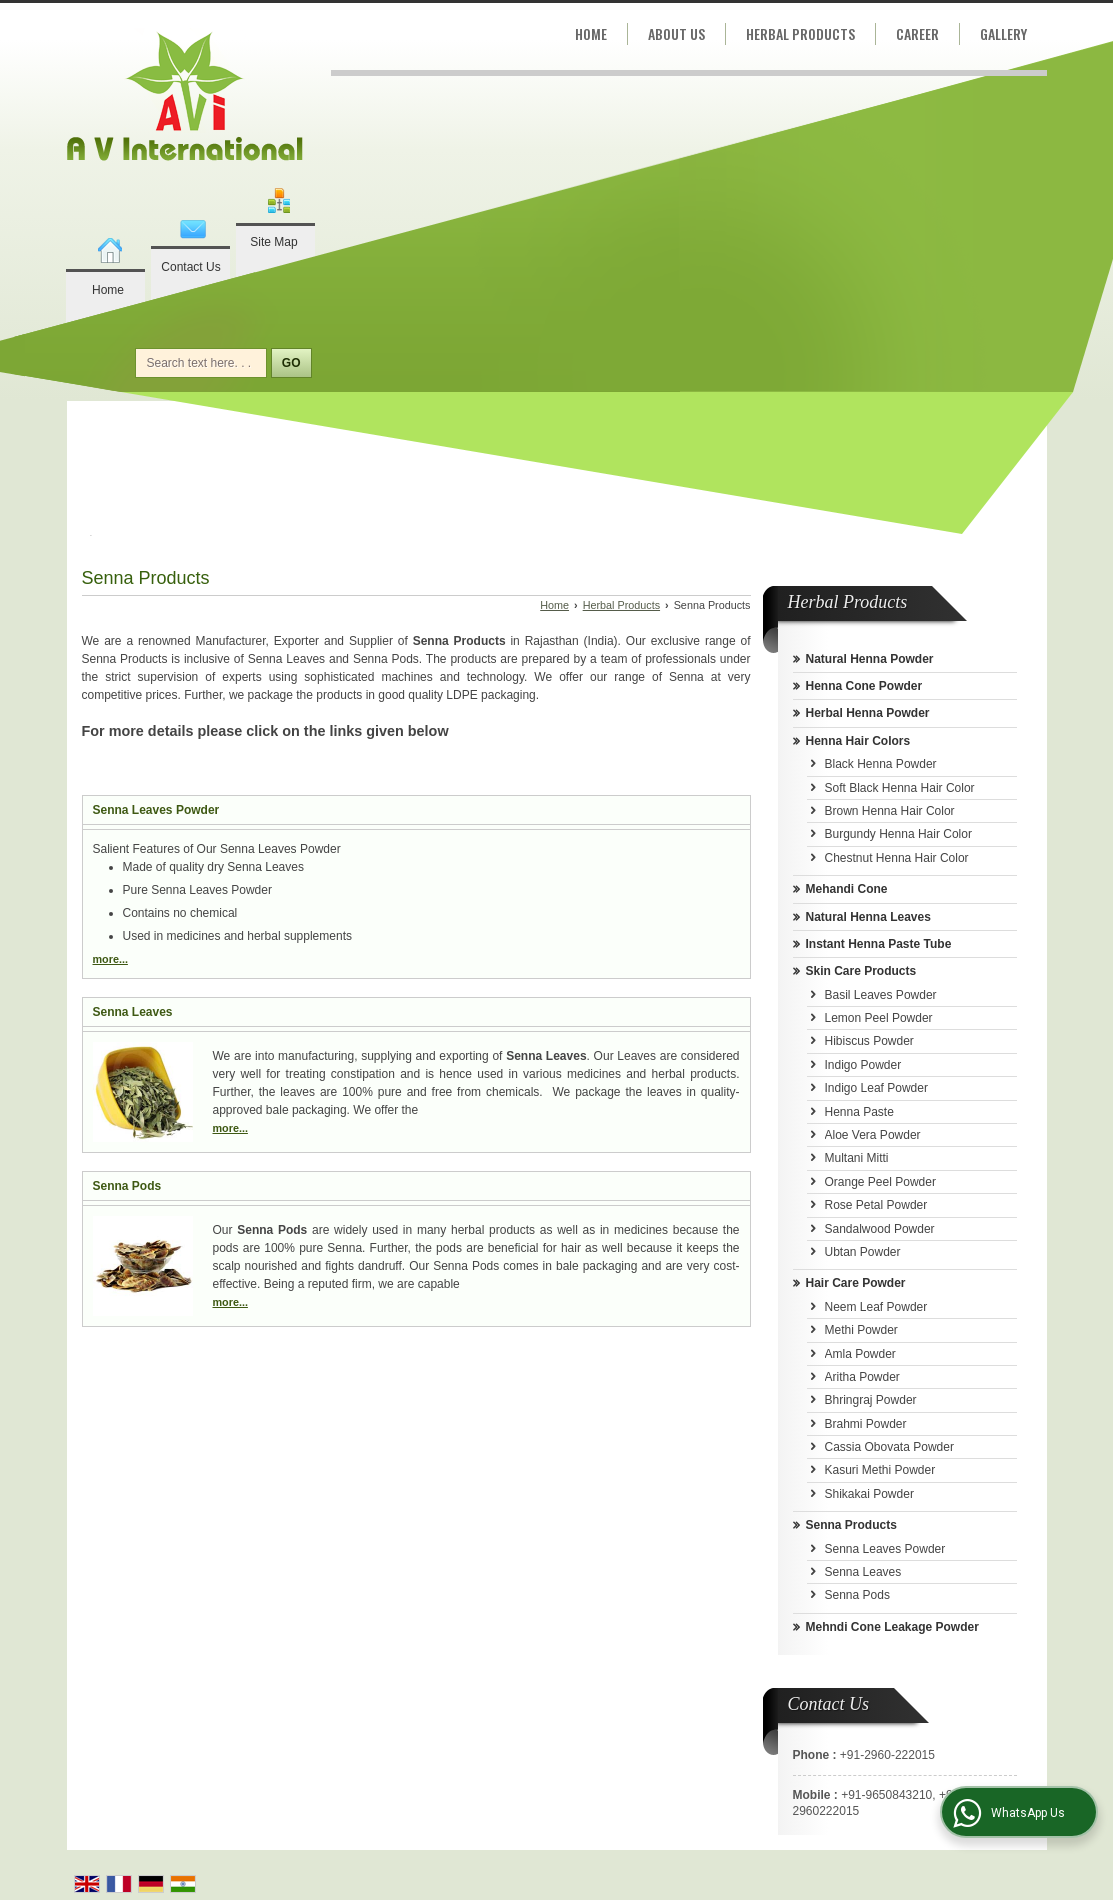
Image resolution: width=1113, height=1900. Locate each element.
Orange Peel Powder (880, 1182)
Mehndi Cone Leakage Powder (892, 1627)
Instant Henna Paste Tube (879, 944)
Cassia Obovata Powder (889, 1447)
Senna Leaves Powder (156, 810)
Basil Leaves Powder (881, 995)
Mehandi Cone (847, 889)
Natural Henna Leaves (868, 917)
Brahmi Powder (866, 1424)
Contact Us (190, 267)
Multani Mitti (857, 1158)
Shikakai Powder (869, 1494)
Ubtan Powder (863, 1252)
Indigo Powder (863, 1065)
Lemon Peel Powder (879, 1018)
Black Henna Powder (881, 764)
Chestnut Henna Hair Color (897, 858)
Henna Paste (859, 1112)
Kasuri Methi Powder (880, 1470)
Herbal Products (800, 33)
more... (110, 959)
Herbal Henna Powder (868, 713)
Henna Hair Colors (858, 741)
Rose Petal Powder (876, 1205)
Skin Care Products (861, 971)
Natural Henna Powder (870, 659)
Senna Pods (127, 1186)
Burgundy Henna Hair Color (898, 834)
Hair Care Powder (856, 1283)
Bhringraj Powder (871, 1400)
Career (917, 33)
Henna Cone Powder (864, 686)
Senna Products (851, 1525)
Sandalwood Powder (880, 1229)
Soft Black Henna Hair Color (900, 788)
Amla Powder (860, 1354)
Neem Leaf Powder (876, 1307)
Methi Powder (861, 1330)
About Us (676, 33)
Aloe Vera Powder (873, 1135)
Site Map (273, 242)
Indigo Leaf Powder (876, 1088)
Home (108, 290)
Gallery (1003, 33)
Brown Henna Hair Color (890, 811)
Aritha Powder (862, 1377)
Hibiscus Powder (869, 1041)
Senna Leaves (133, 1012)
